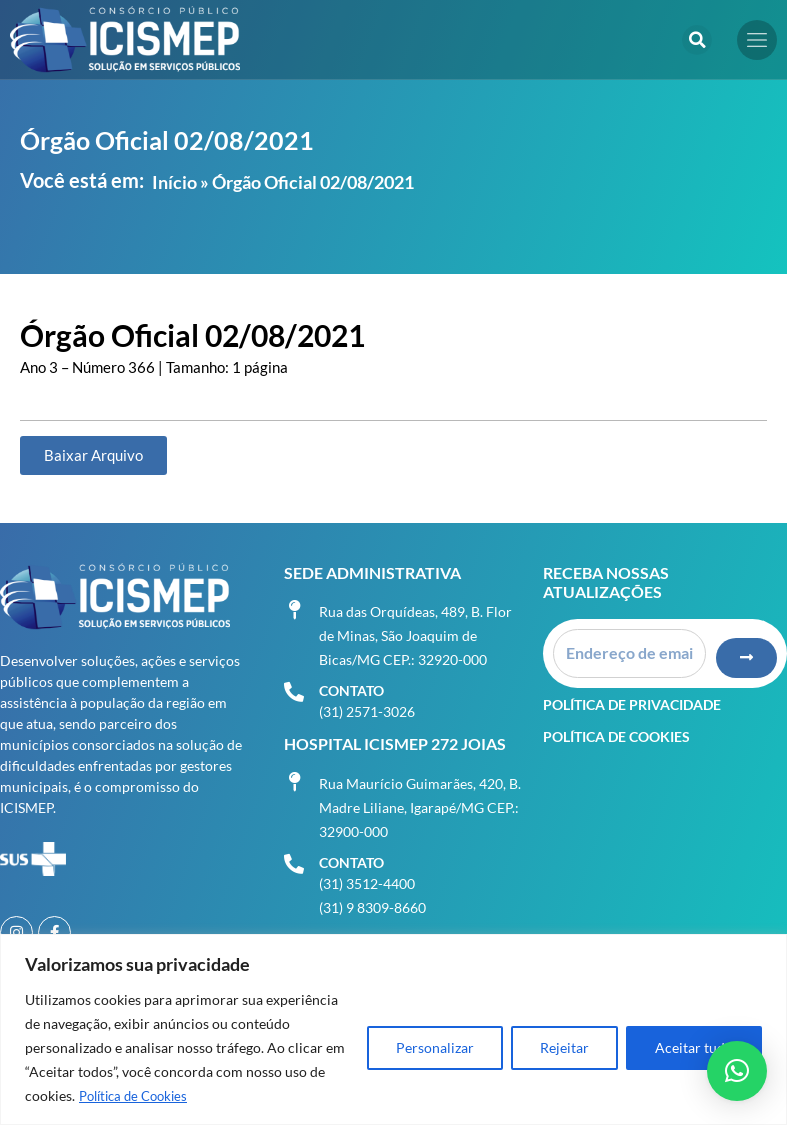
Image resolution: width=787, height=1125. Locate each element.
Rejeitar (564, 1047)
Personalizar (435, 1047)
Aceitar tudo (694, 1047)
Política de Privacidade (632, 696)
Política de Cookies (138, 1095)
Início (174, 182)
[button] (697, 40)
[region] (393, 1029)
